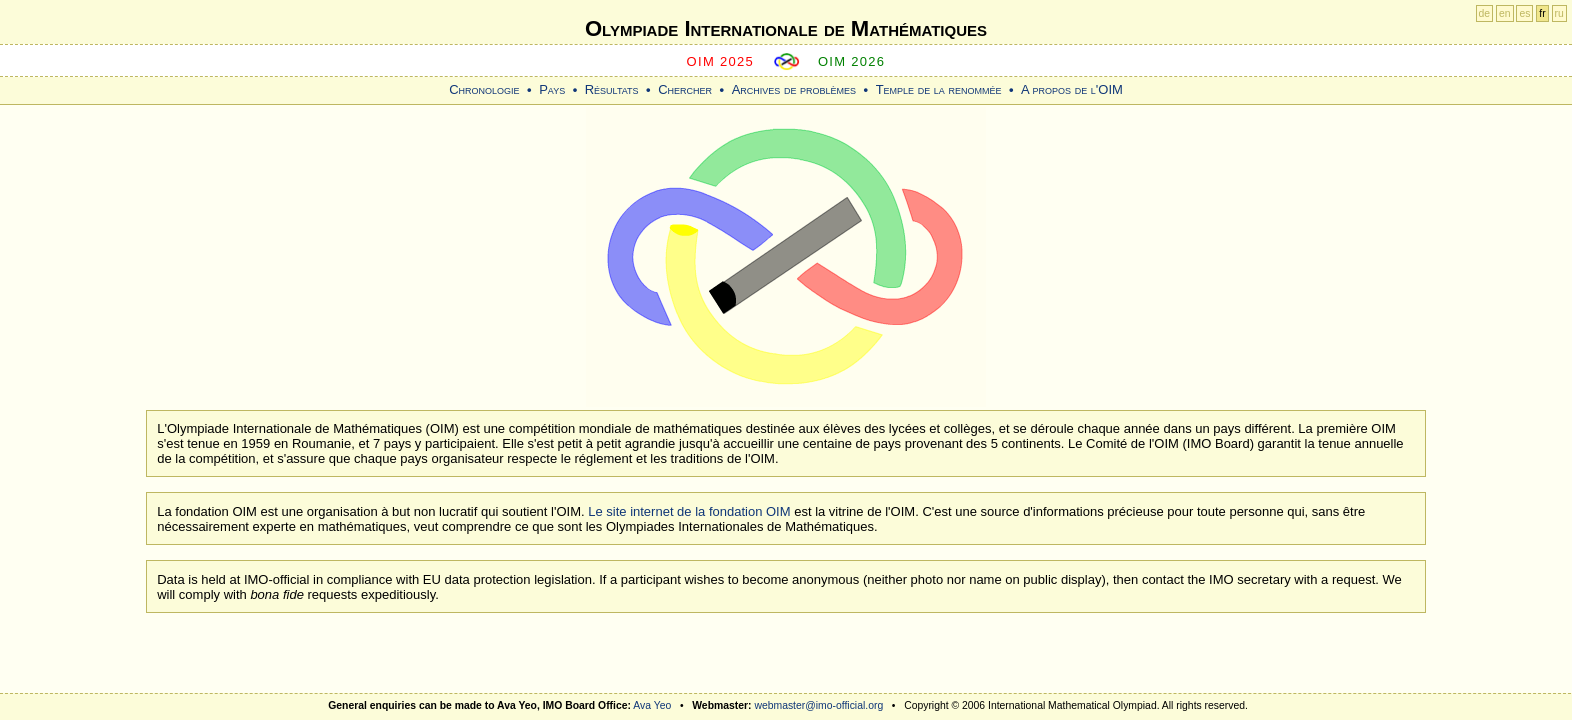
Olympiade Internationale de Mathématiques (786, 28)
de (1485, 13)
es (1524, 13)
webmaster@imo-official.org (818, 705)
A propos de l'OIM (1072, 89)
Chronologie (484, 89)
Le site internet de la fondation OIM (689, 511)
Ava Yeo (652, 705)
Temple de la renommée (939, 89)
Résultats (612, 89)
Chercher (685, 89)
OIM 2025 (721, 61)
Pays (552, 89)
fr (1542, 13)
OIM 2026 (852, 61)
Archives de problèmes (794, 89)
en (1505, 13)
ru (1559, 13)
